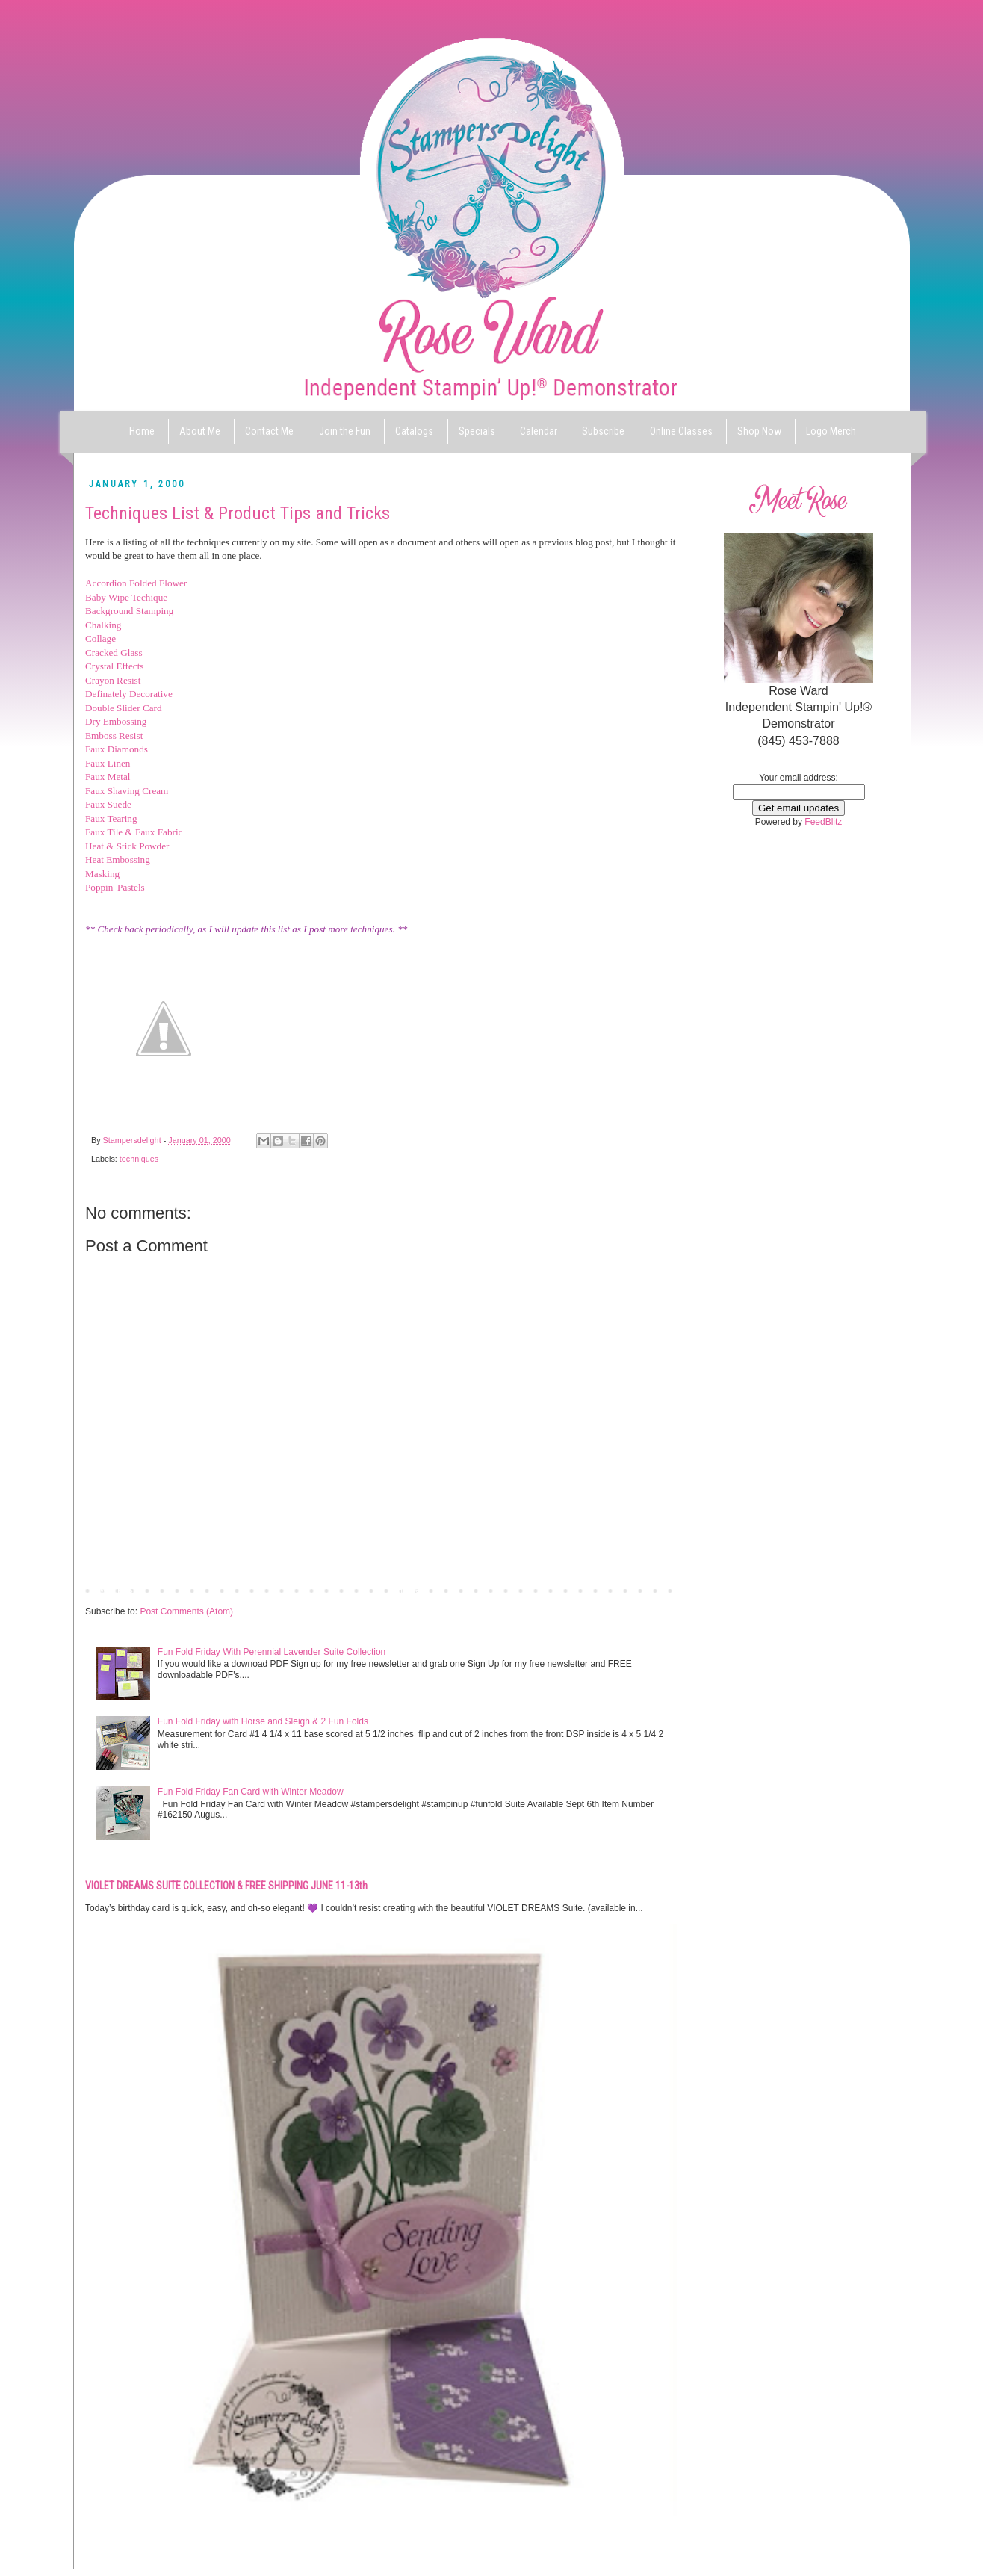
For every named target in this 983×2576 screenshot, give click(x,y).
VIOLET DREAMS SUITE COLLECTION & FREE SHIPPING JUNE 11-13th (226, 1886)
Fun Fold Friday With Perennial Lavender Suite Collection (271, 1652)
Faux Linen (107, 763)
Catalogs (414, 431)
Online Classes (681, 431)
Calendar (538, 431)
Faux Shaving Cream (126, 790)
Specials (477, 431)
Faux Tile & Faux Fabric (133, 831)
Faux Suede (108, 804)
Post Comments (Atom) (186, 1611)
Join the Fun (344, 431)
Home (142, 431)
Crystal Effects (114, 666)
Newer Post (112, 1590)
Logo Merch (831, 431)
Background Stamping (129, 610)
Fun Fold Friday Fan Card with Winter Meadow (251, 1791)
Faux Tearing (111, 818)
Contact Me (269, 431)
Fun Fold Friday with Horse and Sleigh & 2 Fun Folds (263, 1721)
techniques (139, 1158)
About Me (199, 431)
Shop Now (759, 431)
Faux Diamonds (116, 749)
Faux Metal (107, 776)
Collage (100, 638)
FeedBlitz (823, 822)
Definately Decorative (129, 693)
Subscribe (603, 431)
